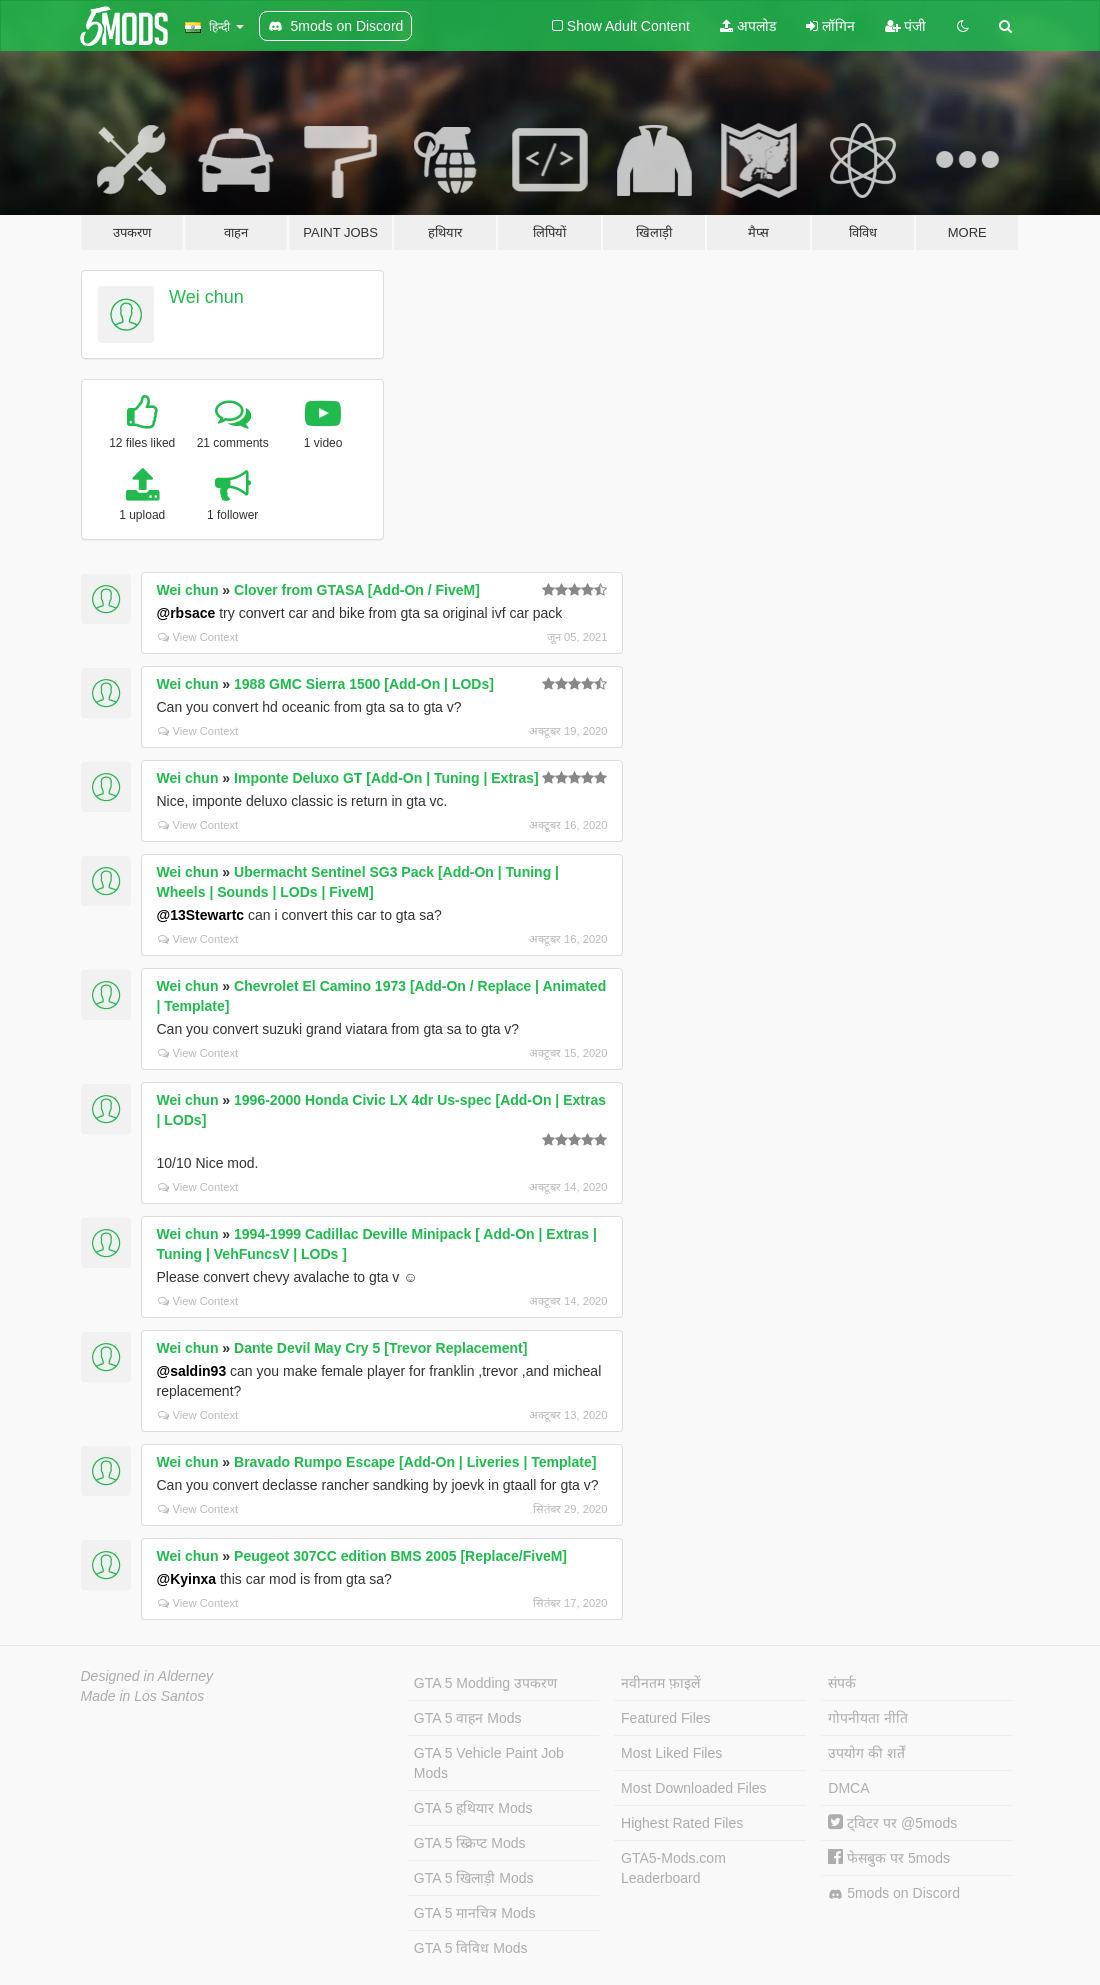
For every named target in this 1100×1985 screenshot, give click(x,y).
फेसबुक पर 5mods (889, 1858)
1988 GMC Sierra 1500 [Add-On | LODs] (364, 684)
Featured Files (665, 1718)
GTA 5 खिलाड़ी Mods (474, 1878)
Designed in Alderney (147, 1676)
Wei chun (206, 297)
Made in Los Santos (143, 1696)
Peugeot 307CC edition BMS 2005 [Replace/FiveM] (400, 1556)
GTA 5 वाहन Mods (468, 1718)
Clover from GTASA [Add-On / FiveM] (357, 590)
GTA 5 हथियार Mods (473, 1808)
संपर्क (842, 1683)
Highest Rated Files (682, 1823)
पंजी (906, 26)
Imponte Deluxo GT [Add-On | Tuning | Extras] (386, 778)
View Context (198, 637)
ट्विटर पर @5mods (892, 1823)
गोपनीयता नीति (868, 1718)
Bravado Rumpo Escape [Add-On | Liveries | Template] (415, 1462)
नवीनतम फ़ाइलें (660, 1683)
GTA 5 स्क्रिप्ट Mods (470, 1843)
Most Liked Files (671, 1753)
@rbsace (186, 613)
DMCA (848, 1788)
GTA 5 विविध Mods (471, 1948)
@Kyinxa (187, 1579)
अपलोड (748, 26)
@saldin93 (192, 1371)
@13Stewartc (201, 915)
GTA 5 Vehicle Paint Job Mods (489, 1763)
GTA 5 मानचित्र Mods (475, 1913)
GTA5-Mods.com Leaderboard (673, 1868)
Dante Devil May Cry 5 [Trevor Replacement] (380, 1348)
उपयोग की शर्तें (866, 1753)
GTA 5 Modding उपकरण (485, 1683)
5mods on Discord (894, 1893)
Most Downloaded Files (694, 1788)
